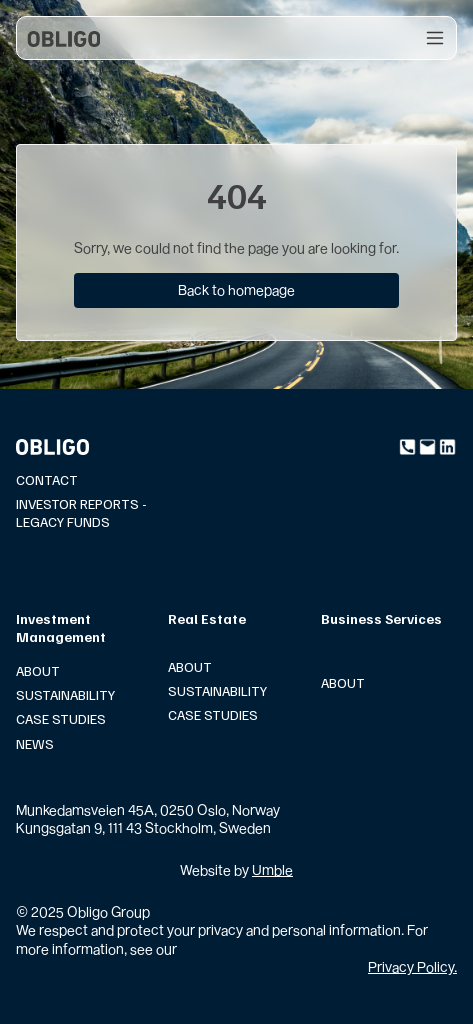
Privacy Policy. (412, 966)
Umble (272, 869)
